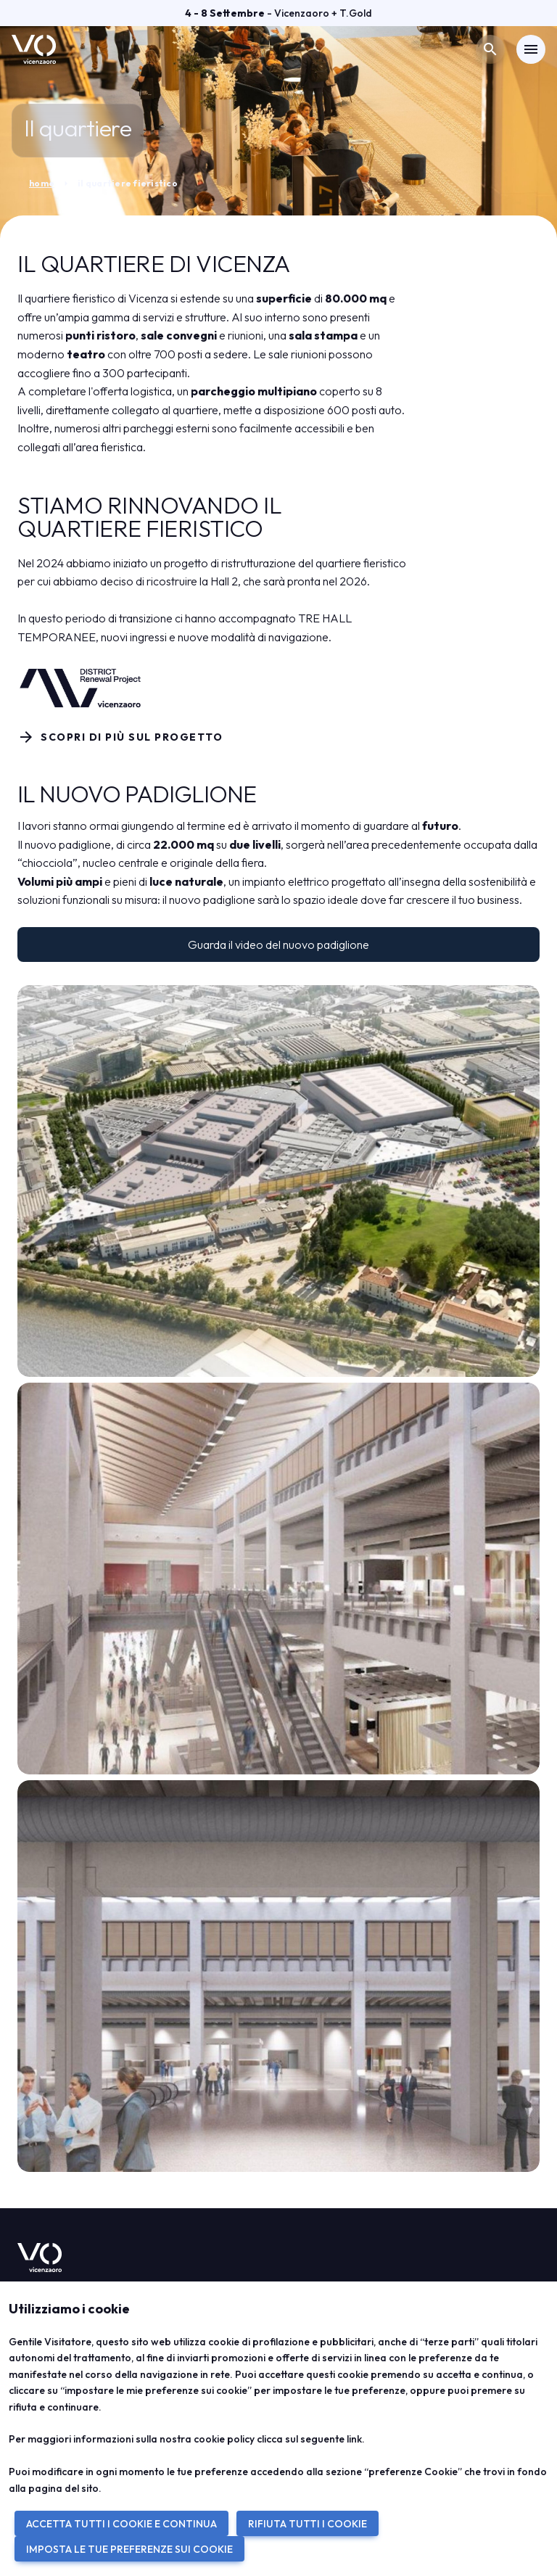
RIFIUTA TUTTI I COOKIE (307, 2523)
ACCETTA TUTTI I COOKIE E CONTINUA (121, 2523)
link (354, 2438)
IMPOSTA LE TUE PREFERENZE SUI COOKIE (129, 2549)
